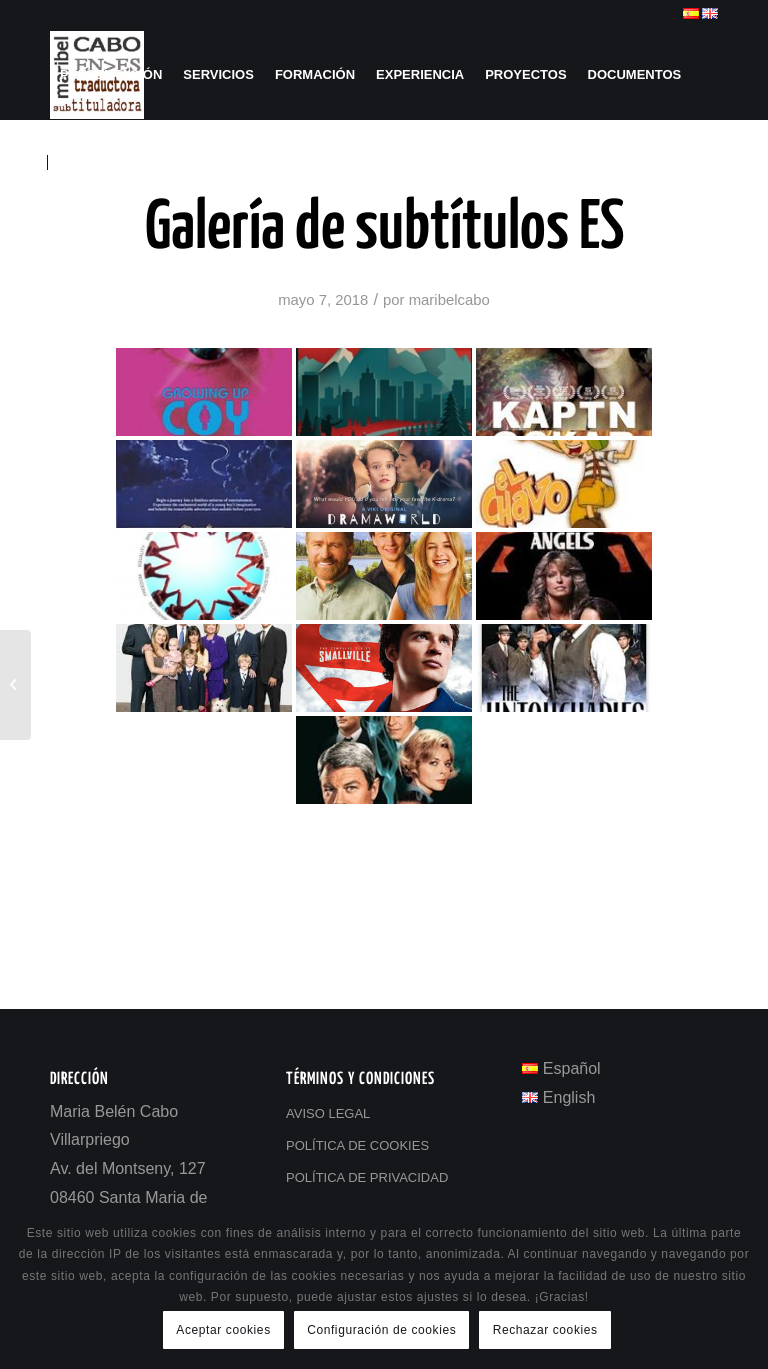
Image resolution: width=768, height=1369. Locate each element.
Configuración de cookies (381, 1330)
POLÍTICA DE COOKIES (357, 1145)
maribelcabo (449, 300)
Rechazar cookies (545, 1330)
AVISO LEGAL (328, 1113)
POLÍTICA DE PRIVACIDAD (367, 1177)
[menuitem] (111, 75)
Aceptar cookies (223, 1330)
